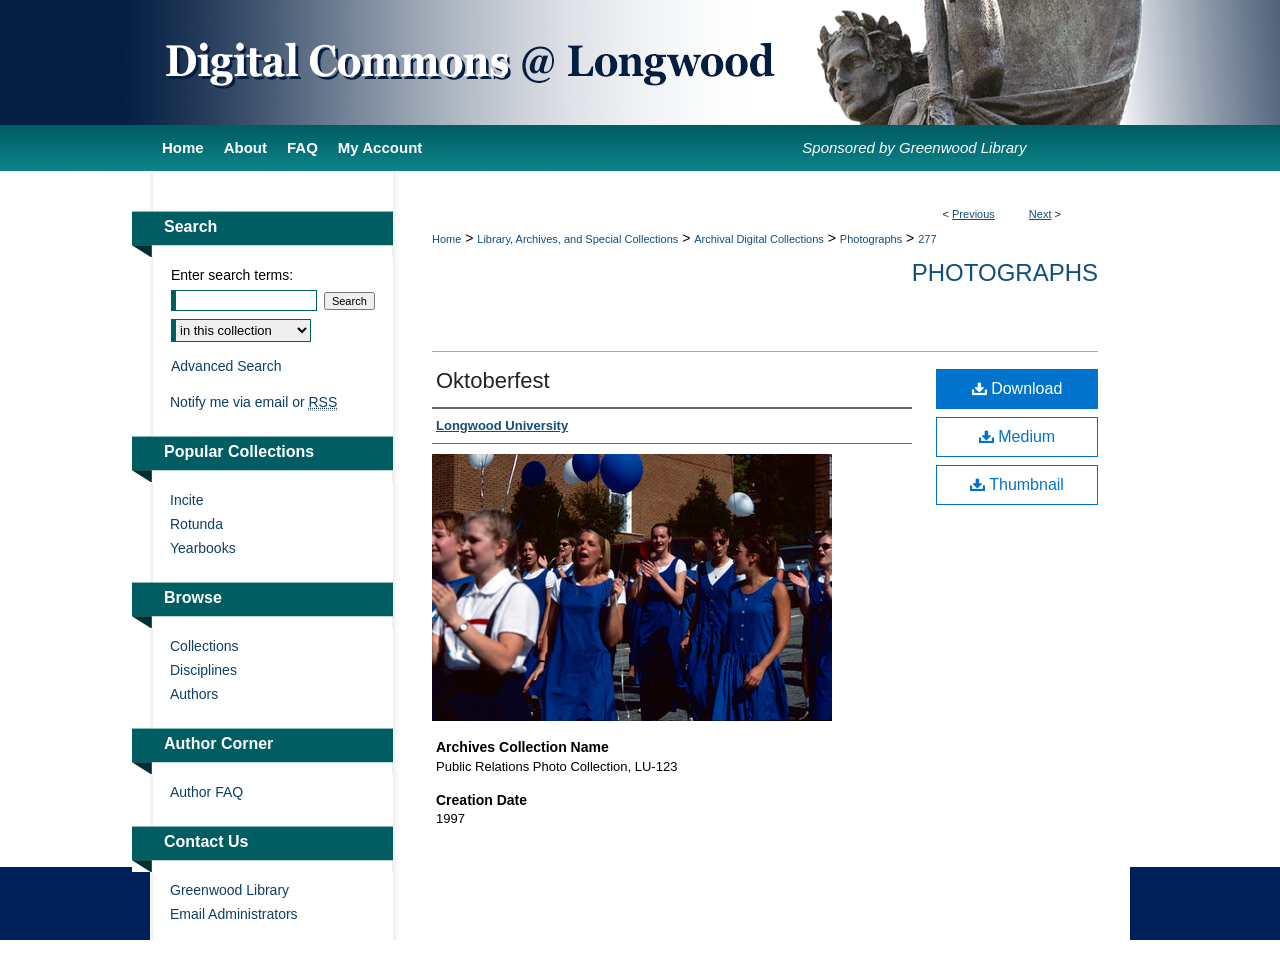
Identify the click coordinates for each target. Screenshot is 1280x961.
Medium (1017, 436)
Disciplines (203, 670)
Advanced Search (226, 366)
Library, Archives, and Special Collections (577, 239)
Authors (194, 694)
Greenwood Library (229, 890)
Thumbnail (1017, 484)
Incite (186, 500)
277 (927, 239)
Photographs (871, 239)
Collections (204, 646)
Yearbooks (203, 548)
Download (1017, 388)
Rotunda (196, 524)
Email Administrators (234, 914)
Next (1040, 214)
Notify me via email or (253, 402)
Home (446, 239)
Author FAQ (206, 792)
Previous (973, 214)
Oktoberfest (493, 380)
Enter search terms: (232, 275)
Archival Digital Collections (759, 239)
